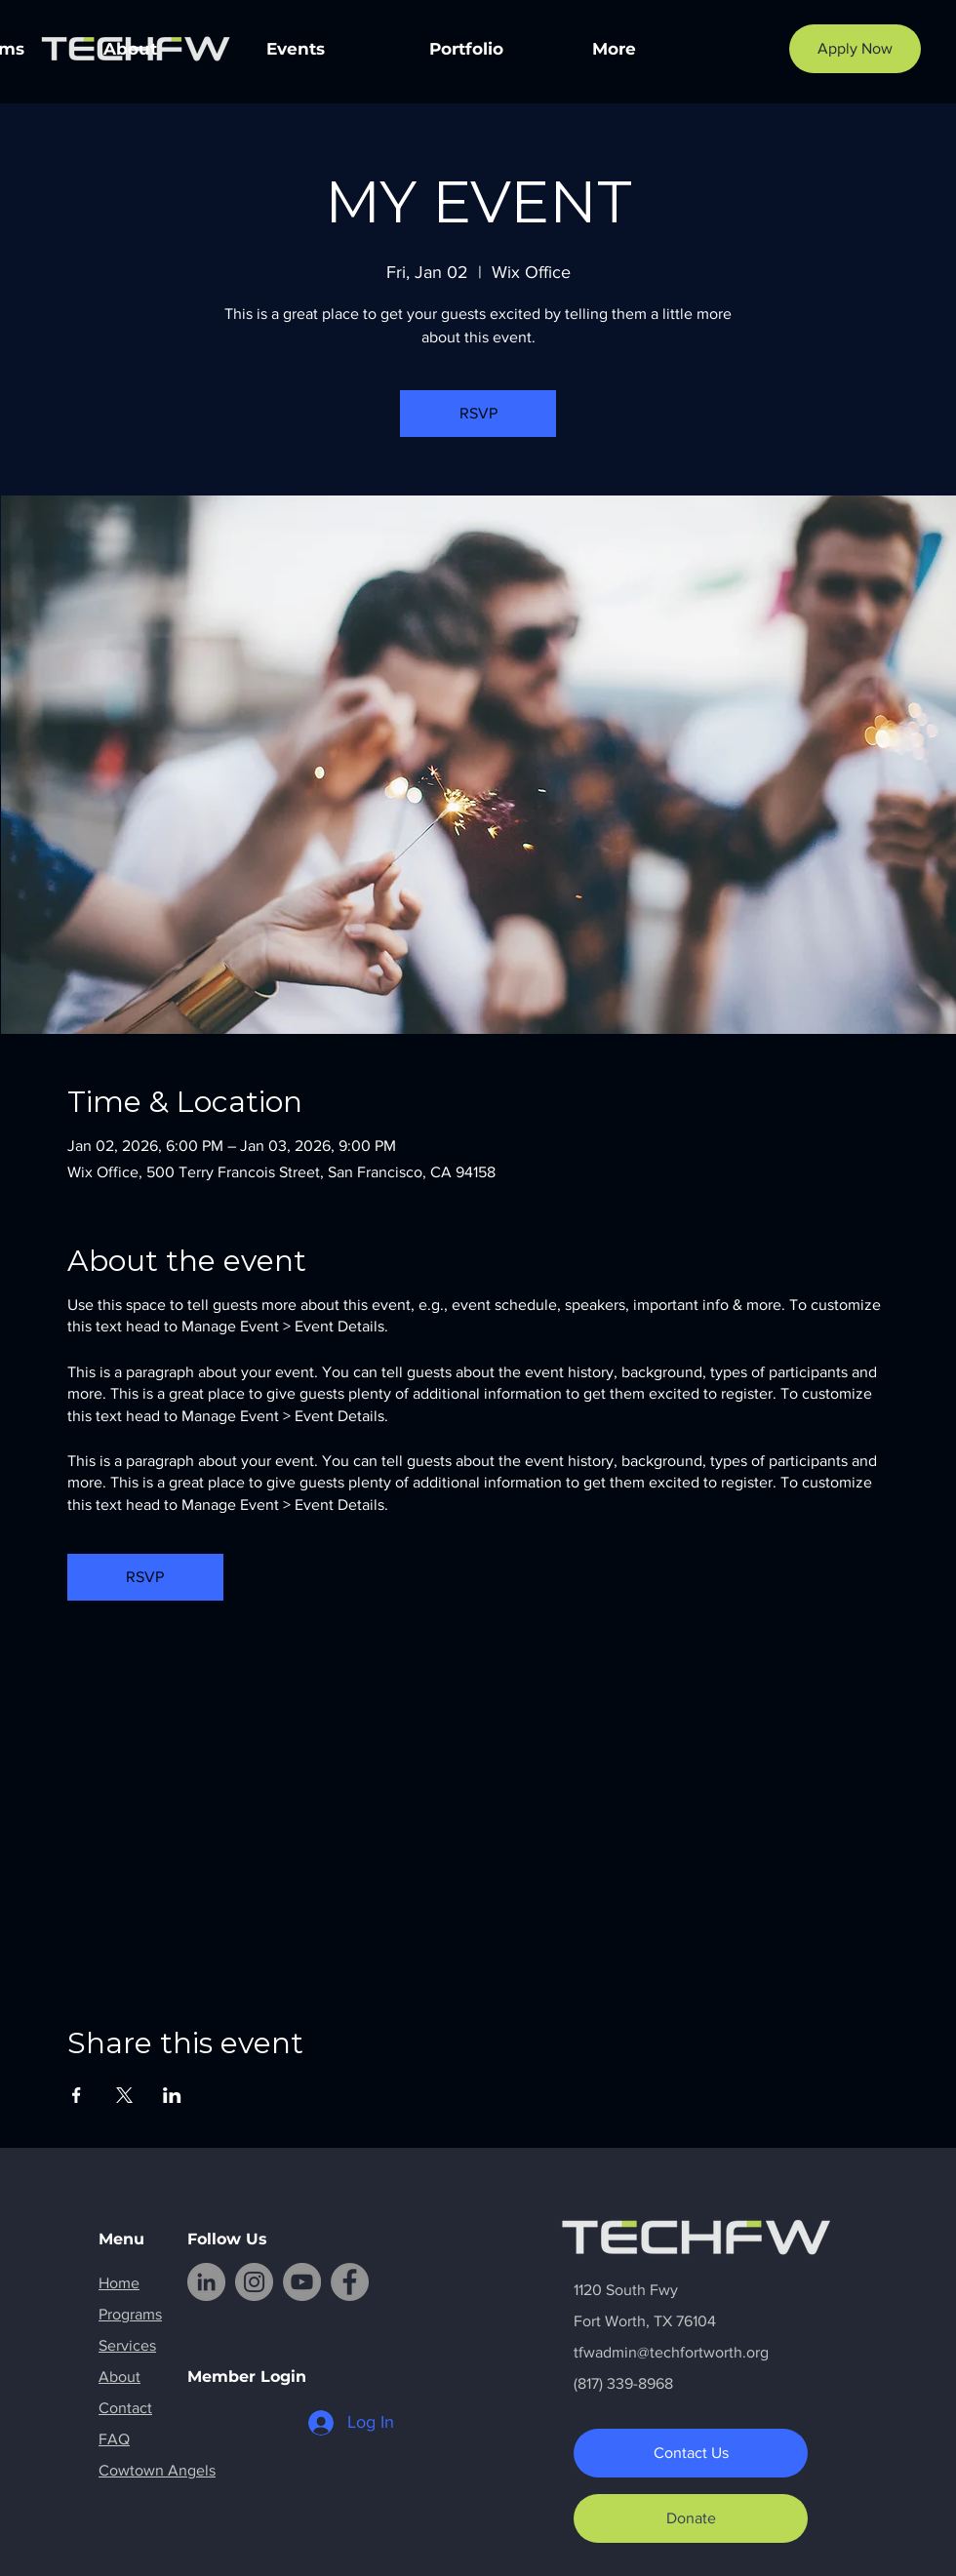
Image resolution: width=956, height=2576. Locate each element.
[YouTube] (302, 2282)
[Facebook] (350, 2282)
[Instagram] (254, 2282)
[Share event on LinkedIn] (172, 2095)
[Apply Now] (855, 48)
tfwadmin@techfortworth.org (671, 2352)
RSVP (478, 413)
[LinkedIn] (206, 2282)
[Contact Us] (691, 2453)
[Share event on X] (124, 2095)
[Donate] (691, 2518)
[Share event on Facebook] (76, 2095)
